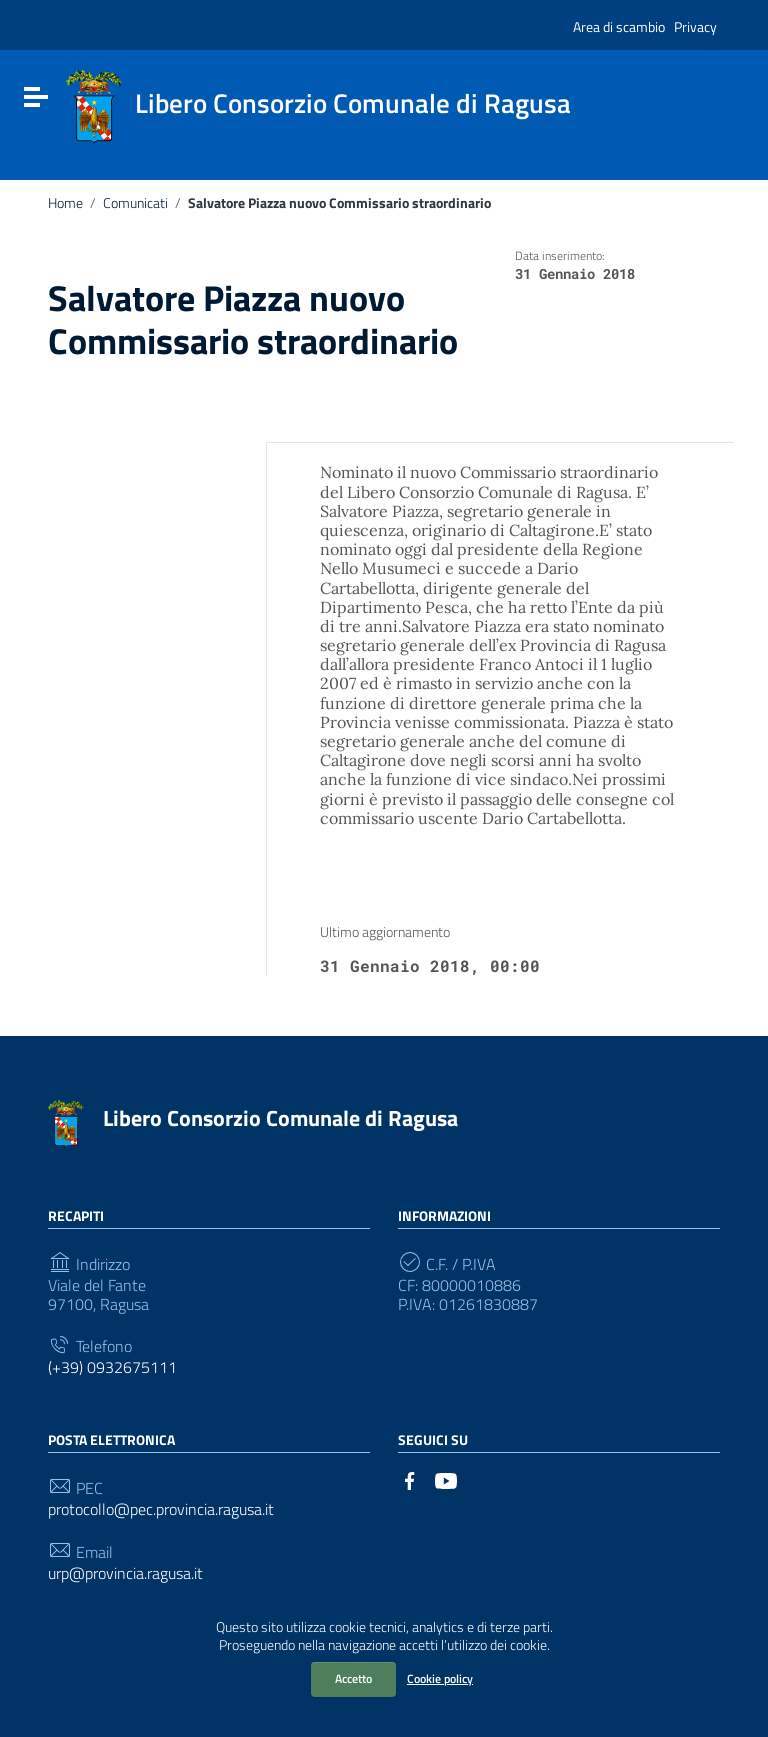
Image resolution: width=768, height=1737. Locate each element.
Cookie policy (440, 1678)
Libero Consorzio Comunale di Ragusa (280, 1118)
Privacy (695, 26)
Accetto (353, 1678)
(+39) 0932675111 (112, 1367)
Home (65, 203)
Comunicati (135, 203)
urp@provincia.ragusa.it (125, 1573)
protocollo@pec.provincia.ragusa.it (161, 1509)
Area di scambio (619, 26)
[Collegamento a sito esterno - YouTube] (446, 1479)
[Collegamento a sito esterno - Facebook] (410, 1479)
